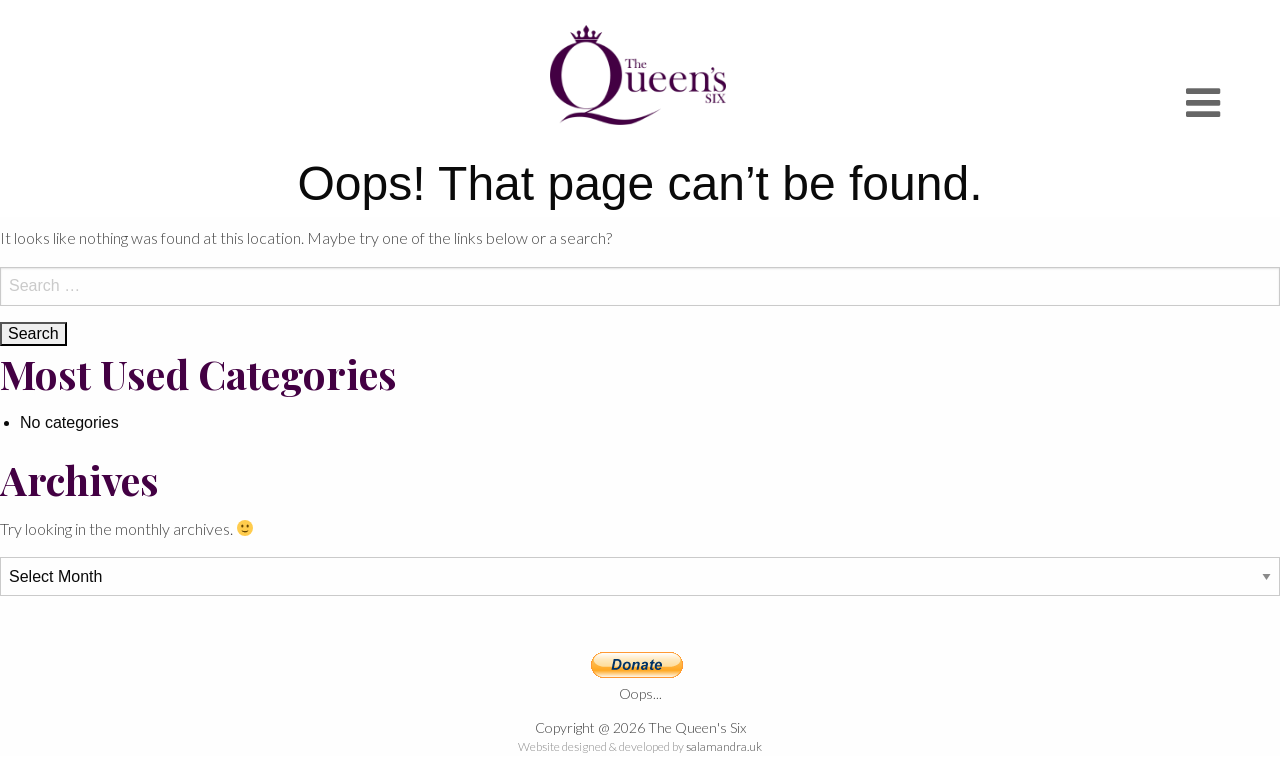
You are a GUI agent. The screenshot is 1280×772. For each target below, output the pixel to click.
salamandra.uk (724, 746)
